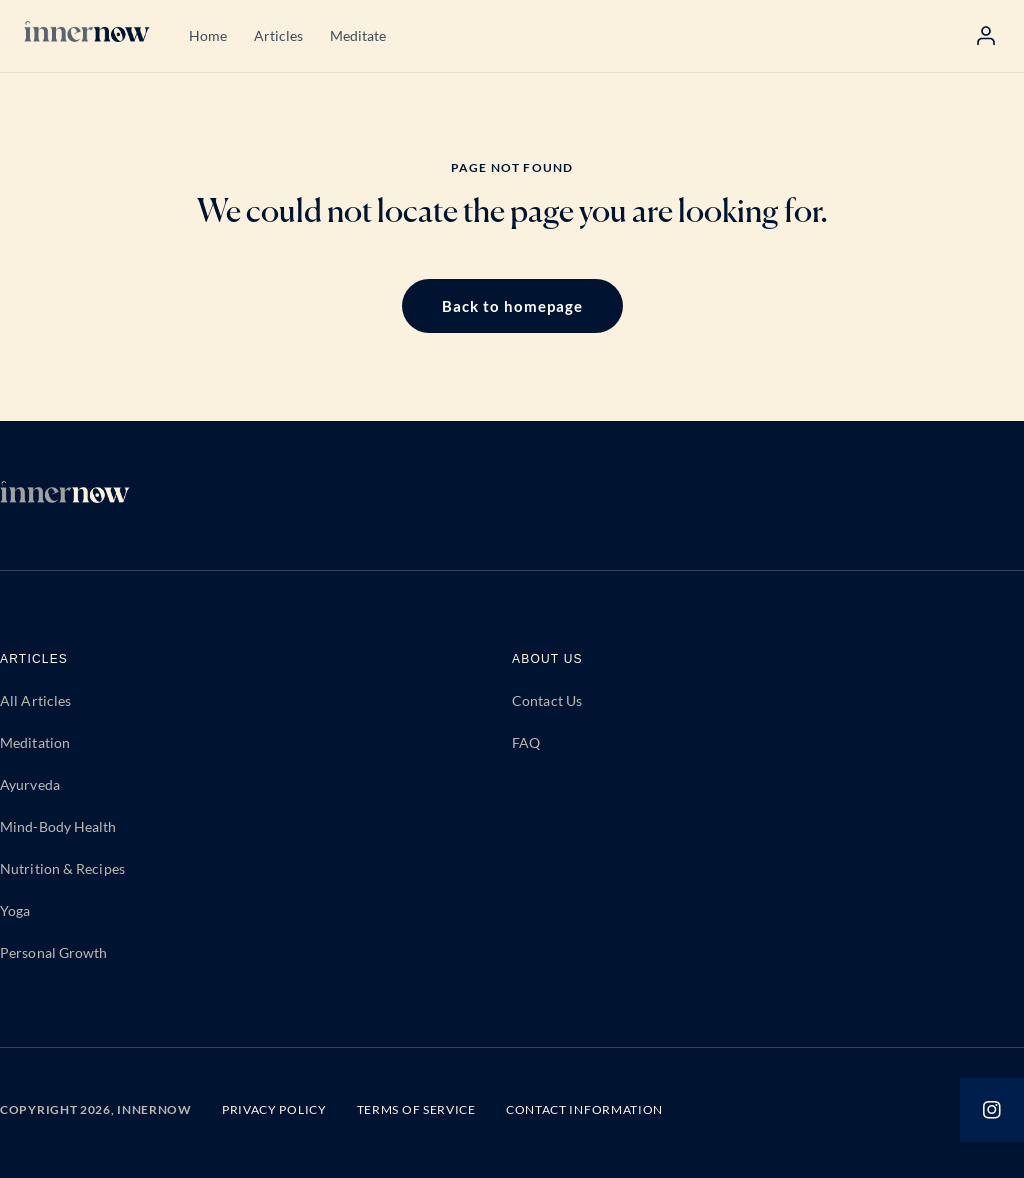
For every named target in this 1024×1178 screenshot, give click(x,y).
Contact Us (547, 700)
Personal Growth (54, 952)
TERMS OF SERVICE (416, 1109)
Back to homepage (512, 306)
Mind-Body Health (58, 826)
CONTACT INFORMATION (584, 1109)
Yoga (15, 910)
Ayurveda (30, 784)
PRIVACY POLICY (274, 1109)
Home (208, 35)
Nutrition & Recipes (62, 868)
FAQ (526, 742)
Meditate (358, 35)
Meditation (35, 742)
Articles (278, 35)
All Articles (35, 700)
